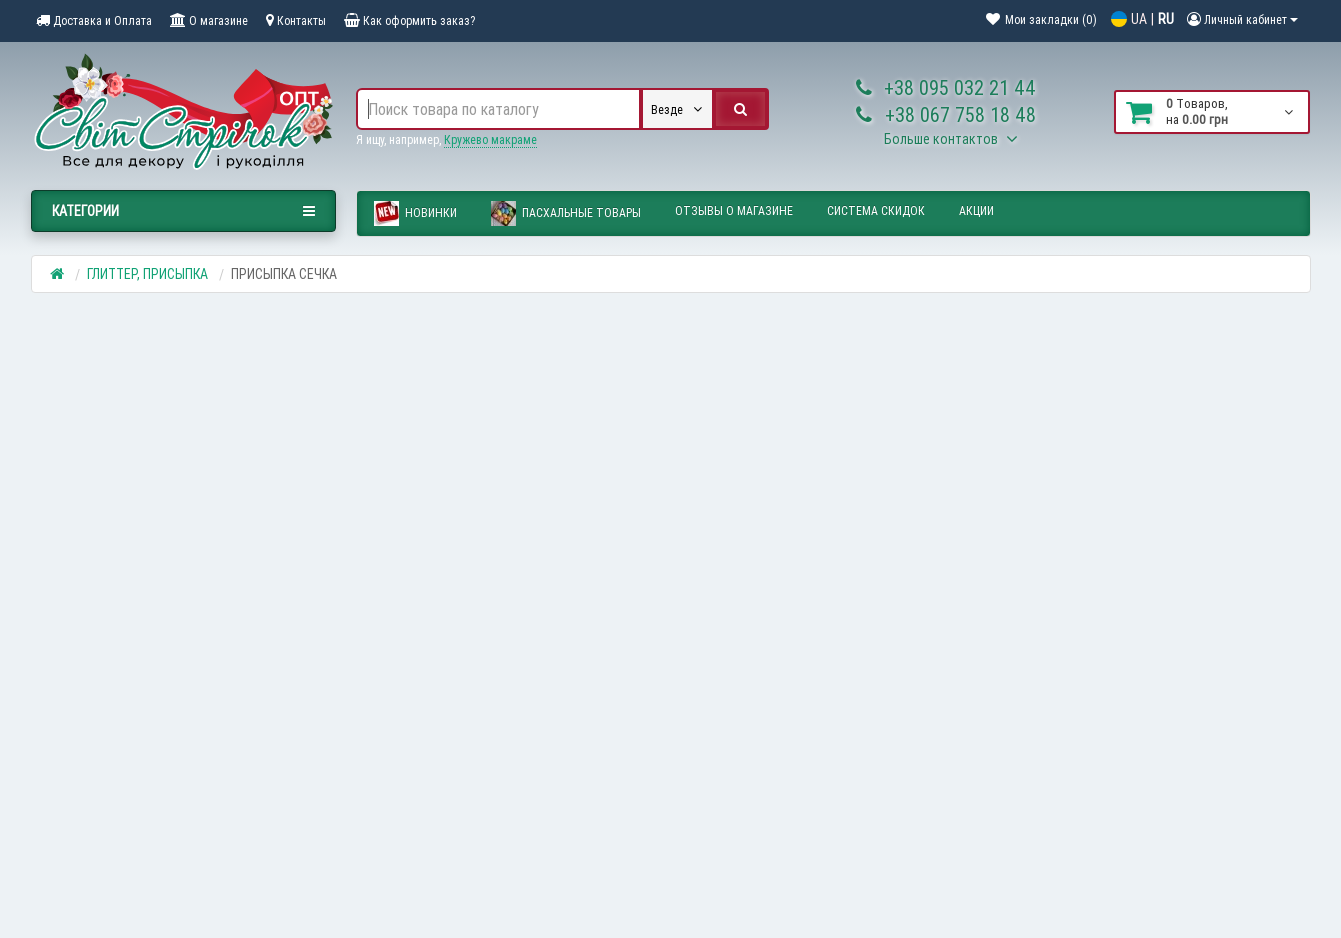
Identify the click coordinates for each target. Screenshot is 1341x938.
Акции (976, 210)
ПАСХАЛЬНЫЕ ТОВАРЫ (566, 213)
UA (1139, 19)
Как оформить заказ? (409, 20)
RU (1166, 19)
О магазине (209, 20)
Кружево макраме (490, 139)
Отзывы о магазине (734, 210)
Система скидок (876, 210)
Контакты (296, 20)
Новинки (415, 213)
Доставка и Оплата (94, 20)
